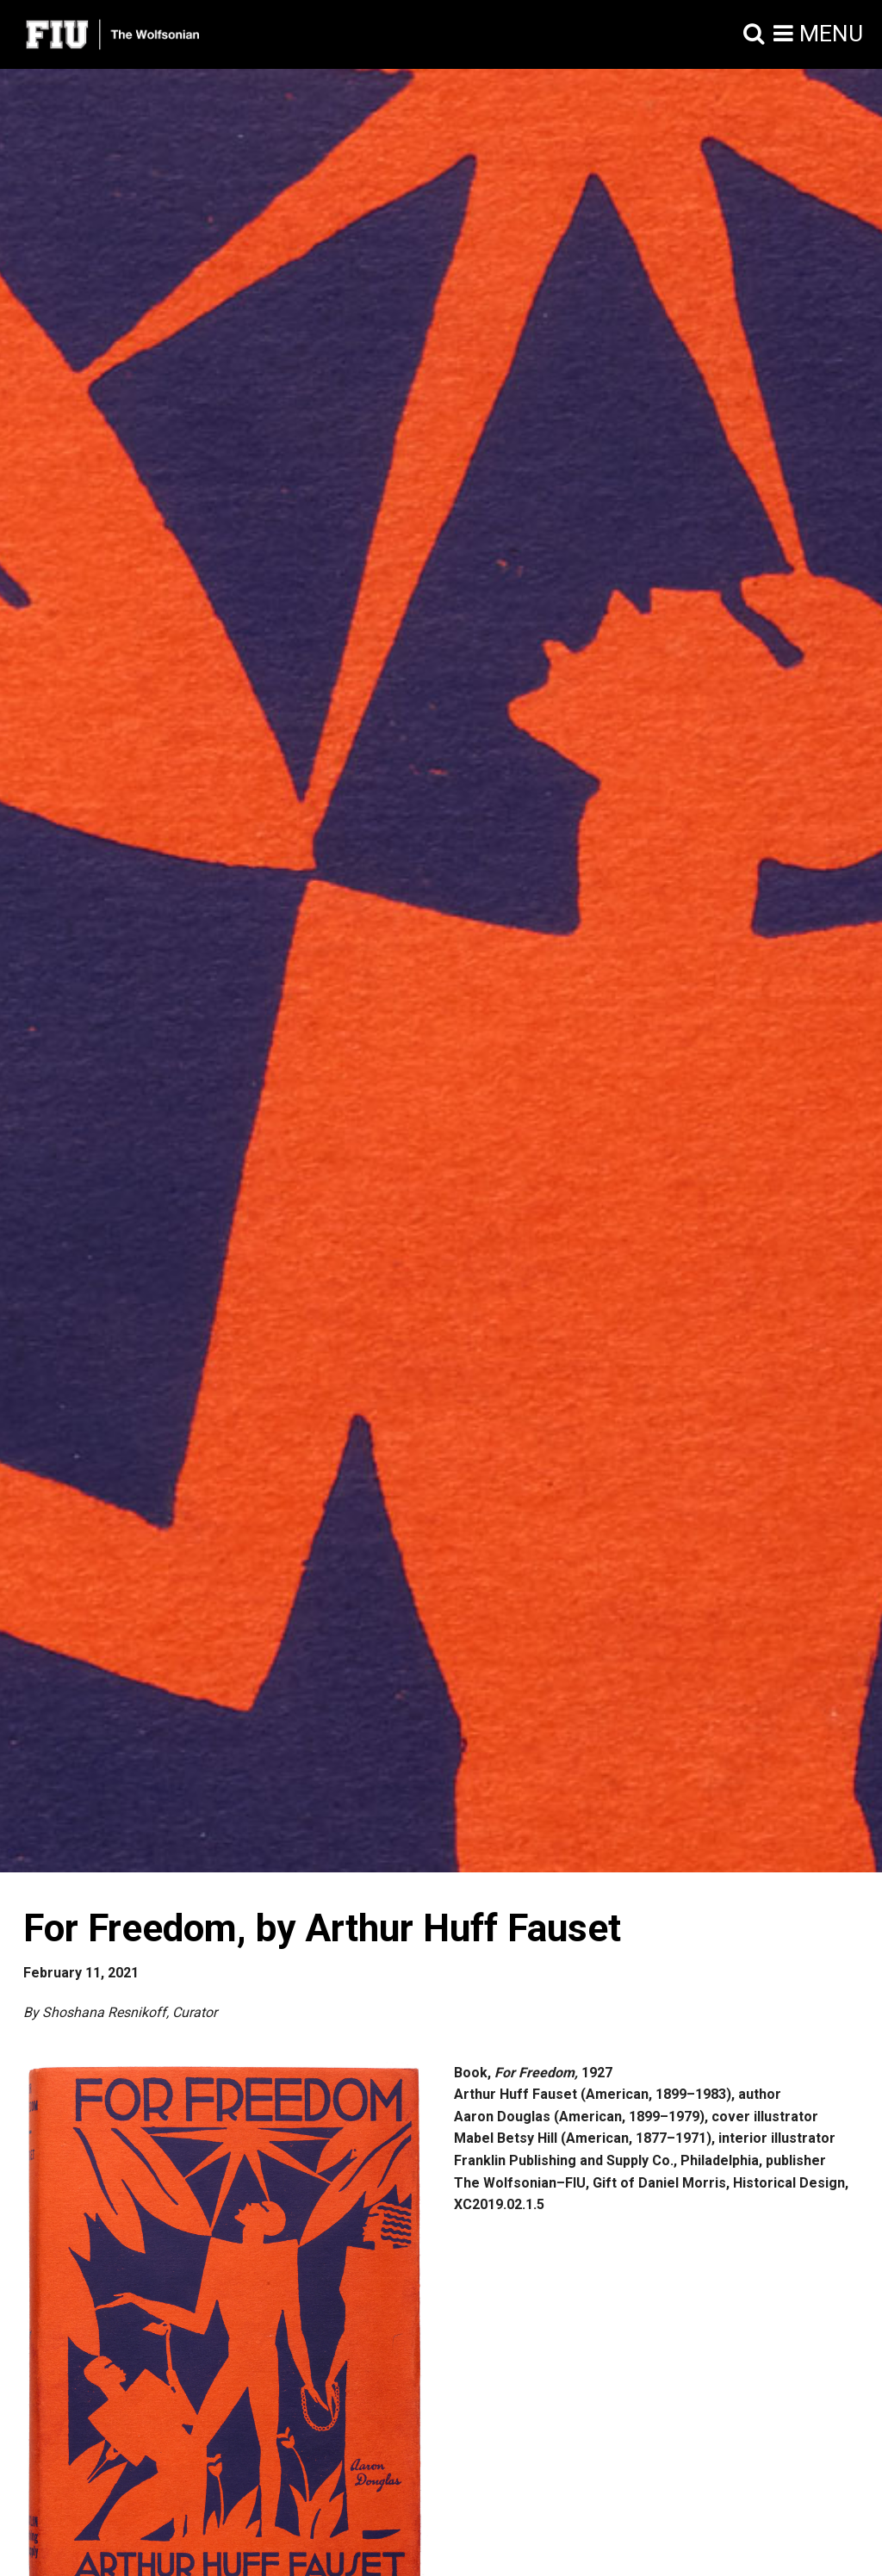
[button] (754, 34)
